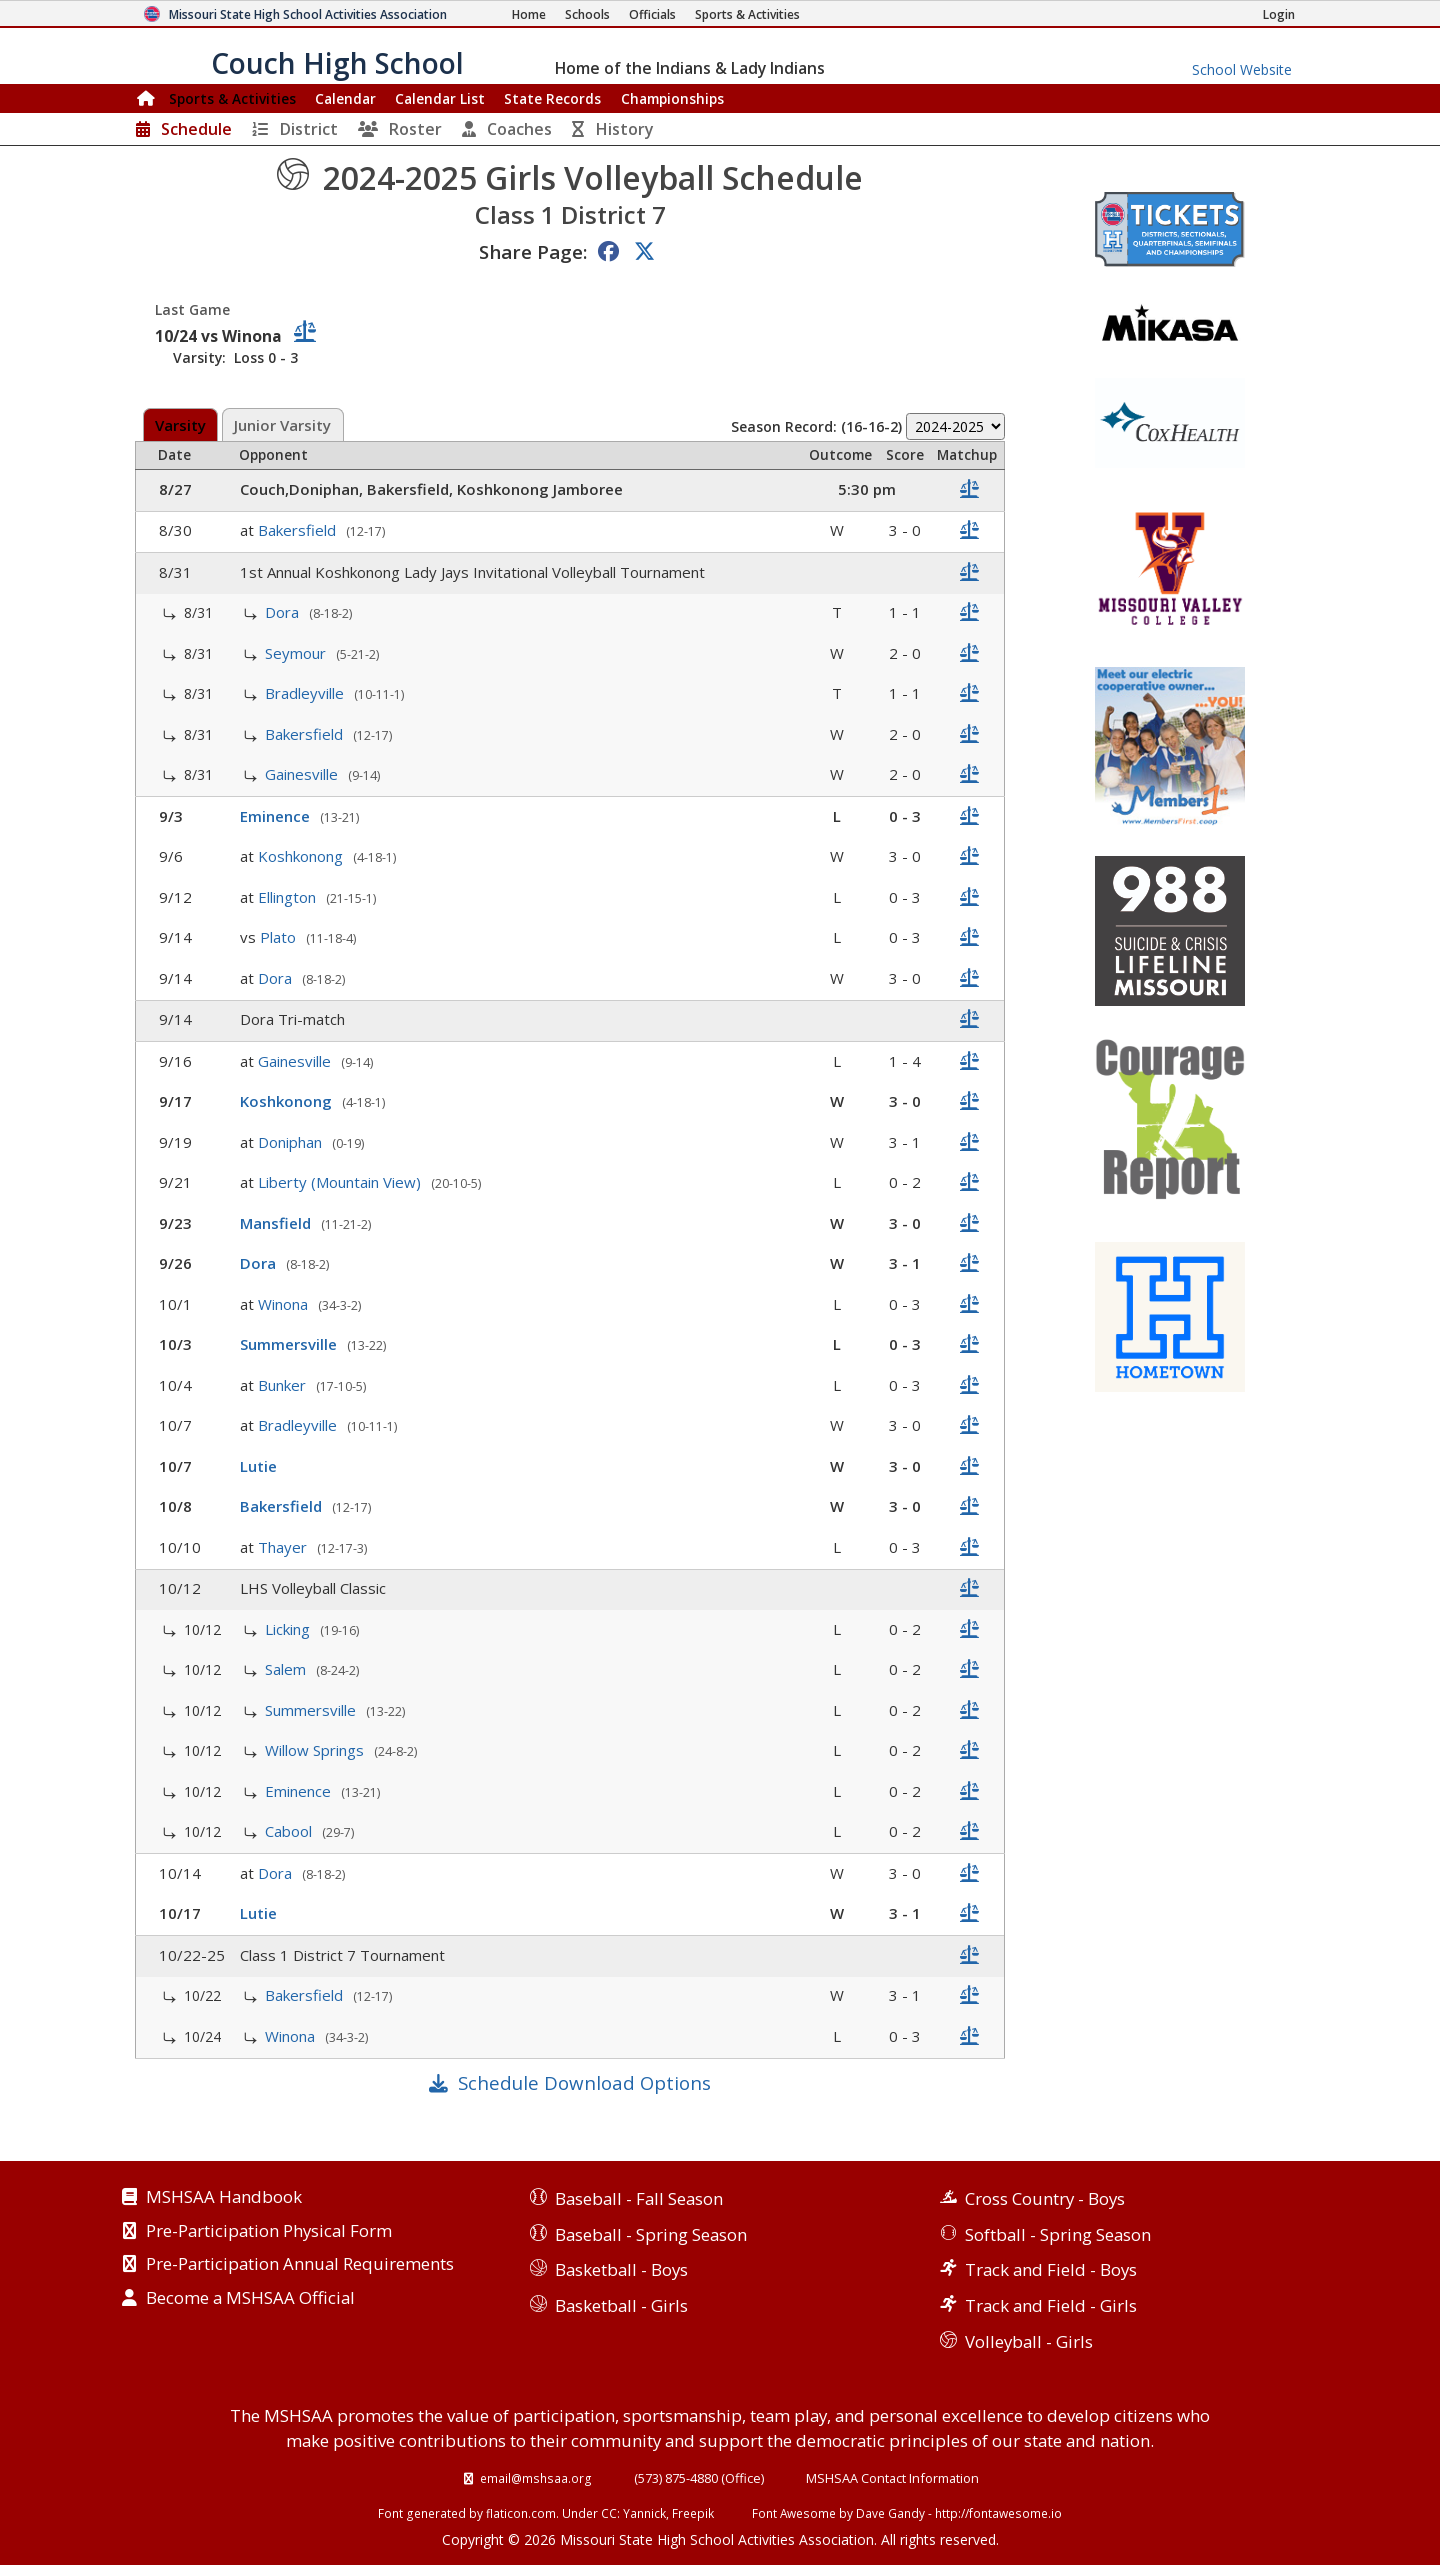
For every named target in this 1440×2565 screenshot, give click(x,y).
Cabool (290, 1831)
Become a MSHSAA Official (250, 2299)
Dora (284, 612)
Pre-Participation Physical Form (269, 2232)
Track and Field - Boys (1051, 2269)
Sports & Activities (232, 98)
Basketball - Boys (621, 2269)
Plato (280, 937)
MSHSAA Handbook (224, 2198)
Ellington (289, 897)
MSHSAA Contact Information (892, 2478)
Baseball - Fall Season (639, 2198)
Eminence (277, 816)
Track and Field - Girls (1051, 2305)
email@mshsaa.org (536, 2478)
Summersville (290, 1344)
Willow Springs (316, 1750)
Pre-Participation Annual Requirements (300, 2265)
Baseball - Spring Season (651, 2234)
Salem (287, 1669)
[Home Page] (529, 14)
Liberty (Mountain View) (341, 1182)
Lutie (260, 1466)
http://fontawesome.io (998, 2513)
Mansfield (277, 1223)
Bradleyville (306, 693)
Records (552, 98)
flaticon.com (521, 2513)
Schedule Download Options (584, 2082)
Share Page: (533, 251)
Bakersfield (299, 530)
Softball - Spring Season (1058, 2234)
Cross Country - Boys (1045, 2198)
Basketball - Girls (621, 2305)
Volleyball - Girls (1029, 2341)
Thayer (284, 1547)
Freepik (693, 2513)
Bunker (284, 1385)
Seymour (297, 653)
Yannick (644, 2513)
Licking (289, 1629)
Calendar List (440, 98)
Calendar (345, 98)
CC (609, 2513)
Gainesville (303, 774)
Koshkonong (302, 856)
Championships (672, 98)
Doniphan (292, 1142)
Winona (285, 1304)
